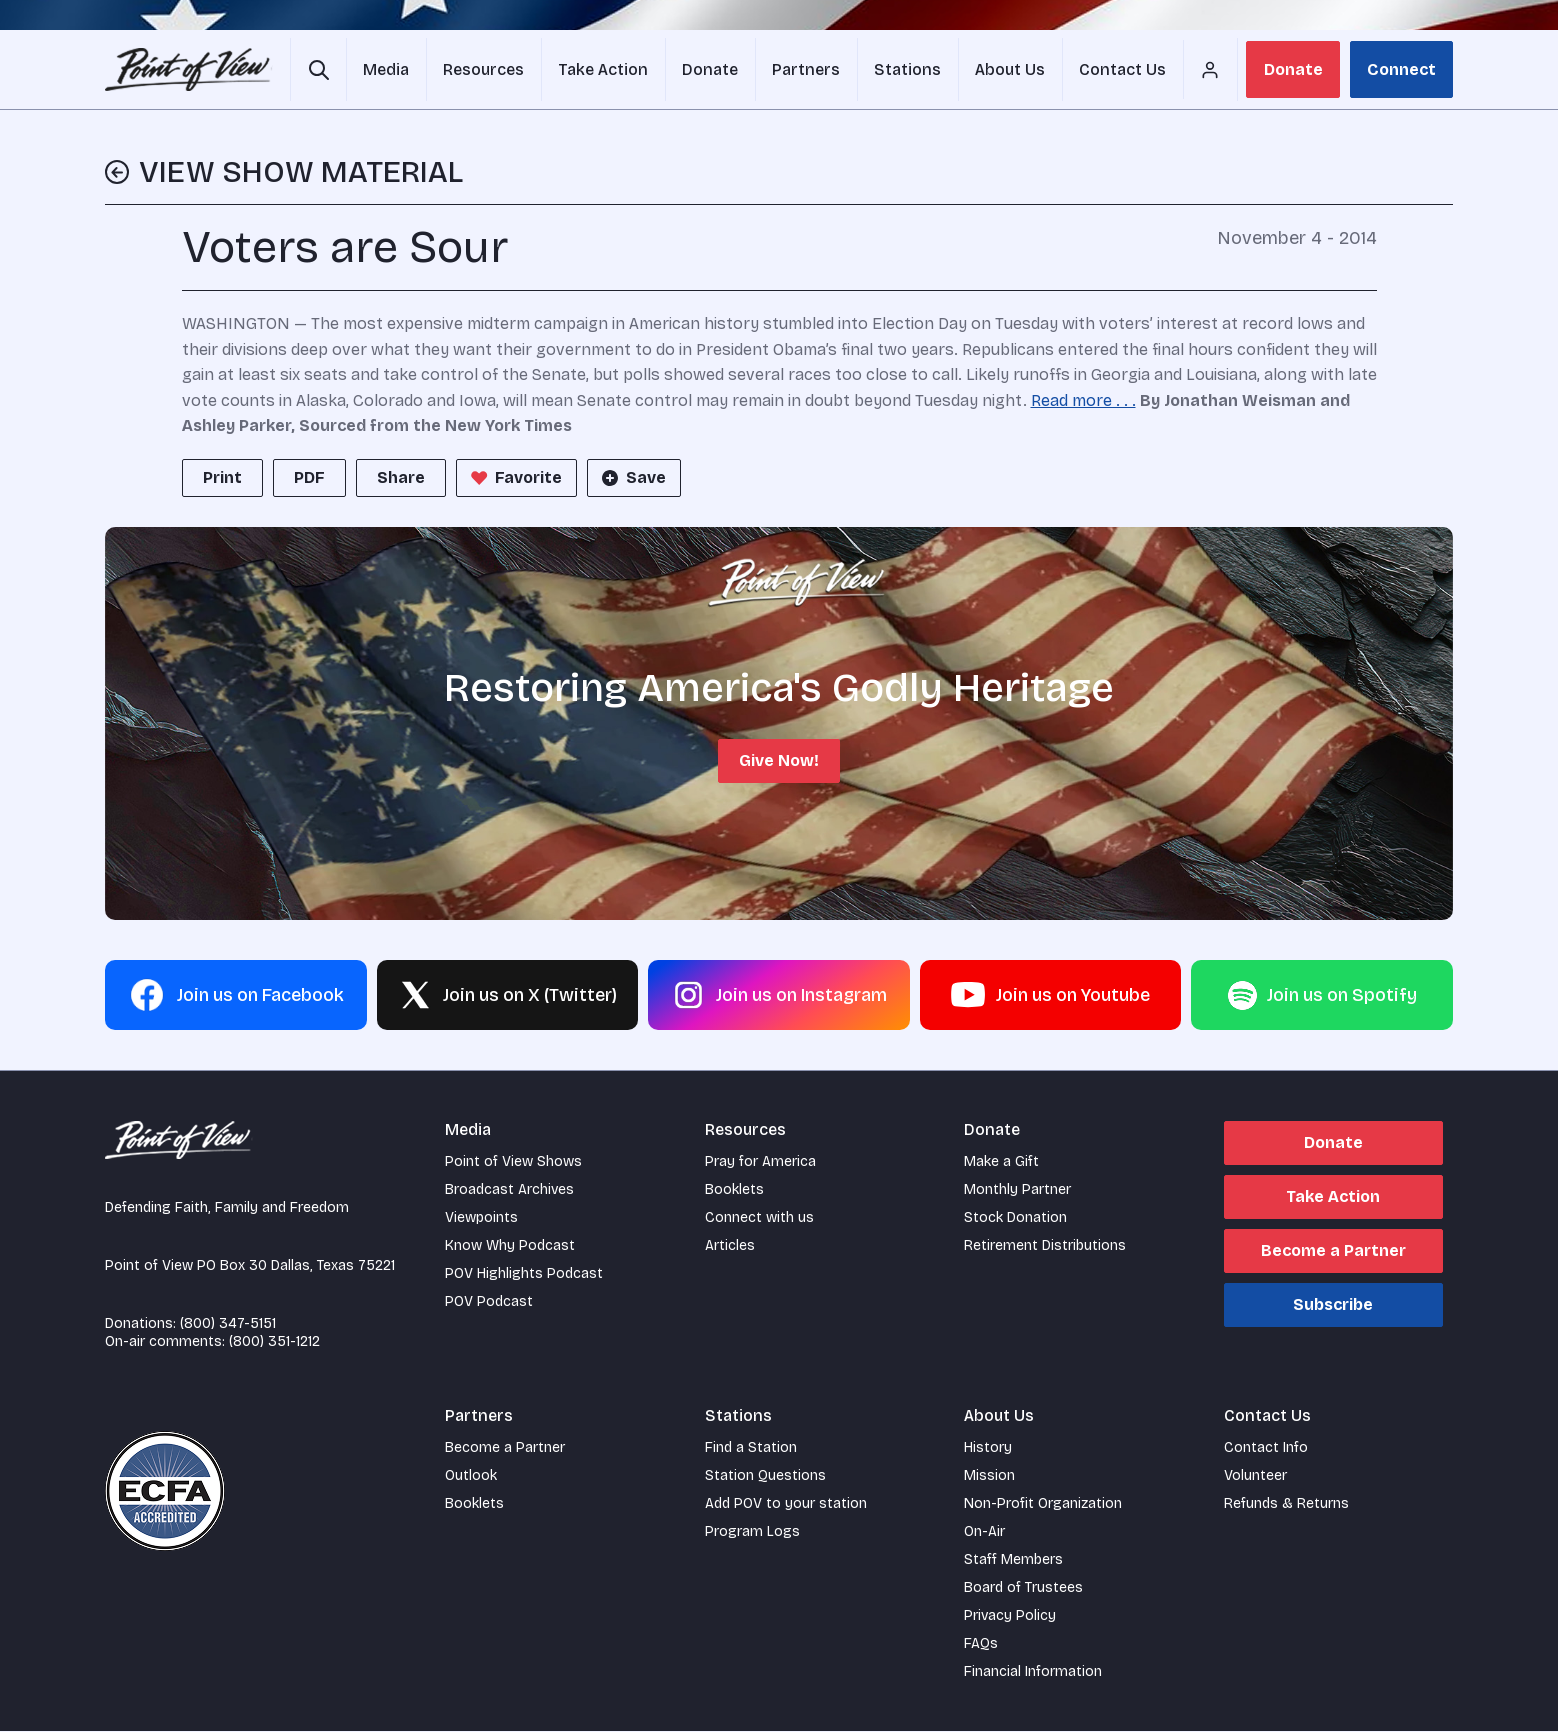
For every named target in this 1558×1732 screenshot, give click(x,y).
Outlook (471, 1476)
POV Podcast (489, 1302)
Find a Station (751, 1448)
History (988, 1448)
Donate (1293, 69)
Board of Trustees (1023, 1588)
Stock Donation (1015, 1218)
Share (401, 478)
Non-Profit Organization (1043, 1504)
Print (222, 478)
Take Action (1333, 1197)
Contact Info (1266, 1448)
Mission (989, 1476)
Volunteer (1255, 1476)
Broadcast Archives (509, 1190)
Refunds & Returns (1286, 1504)
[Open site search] (318, 70)
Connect (1401, 69)
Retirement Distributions (1045, 1246)
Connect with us (759, 1218)
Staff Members (1013, 1560)
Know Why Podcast (510, 1246)
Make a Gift (1001, 1162)
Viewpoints (481, 1218)
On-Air (984, 1532)
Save (632, 479)
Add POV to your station (786, 1504)
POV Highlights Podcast (524, 1274)
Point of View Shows (513, 1162)
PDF (309, 478)
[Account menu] (1202, 70)
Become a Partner (1333, 1251)
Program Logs (752, 1532)
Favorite (514, 479)
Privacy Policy (1010, 1616)
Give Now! (779, 761)
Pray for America (760, 1162)
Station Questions (765, 1476)
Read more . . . (1083, 401)
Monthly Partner (1017, 1190)
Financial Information (1033, 1672)
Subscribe (1333, 1305)
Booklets (734, 1190)
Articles (730, 1246)
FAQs (981, 1644)
